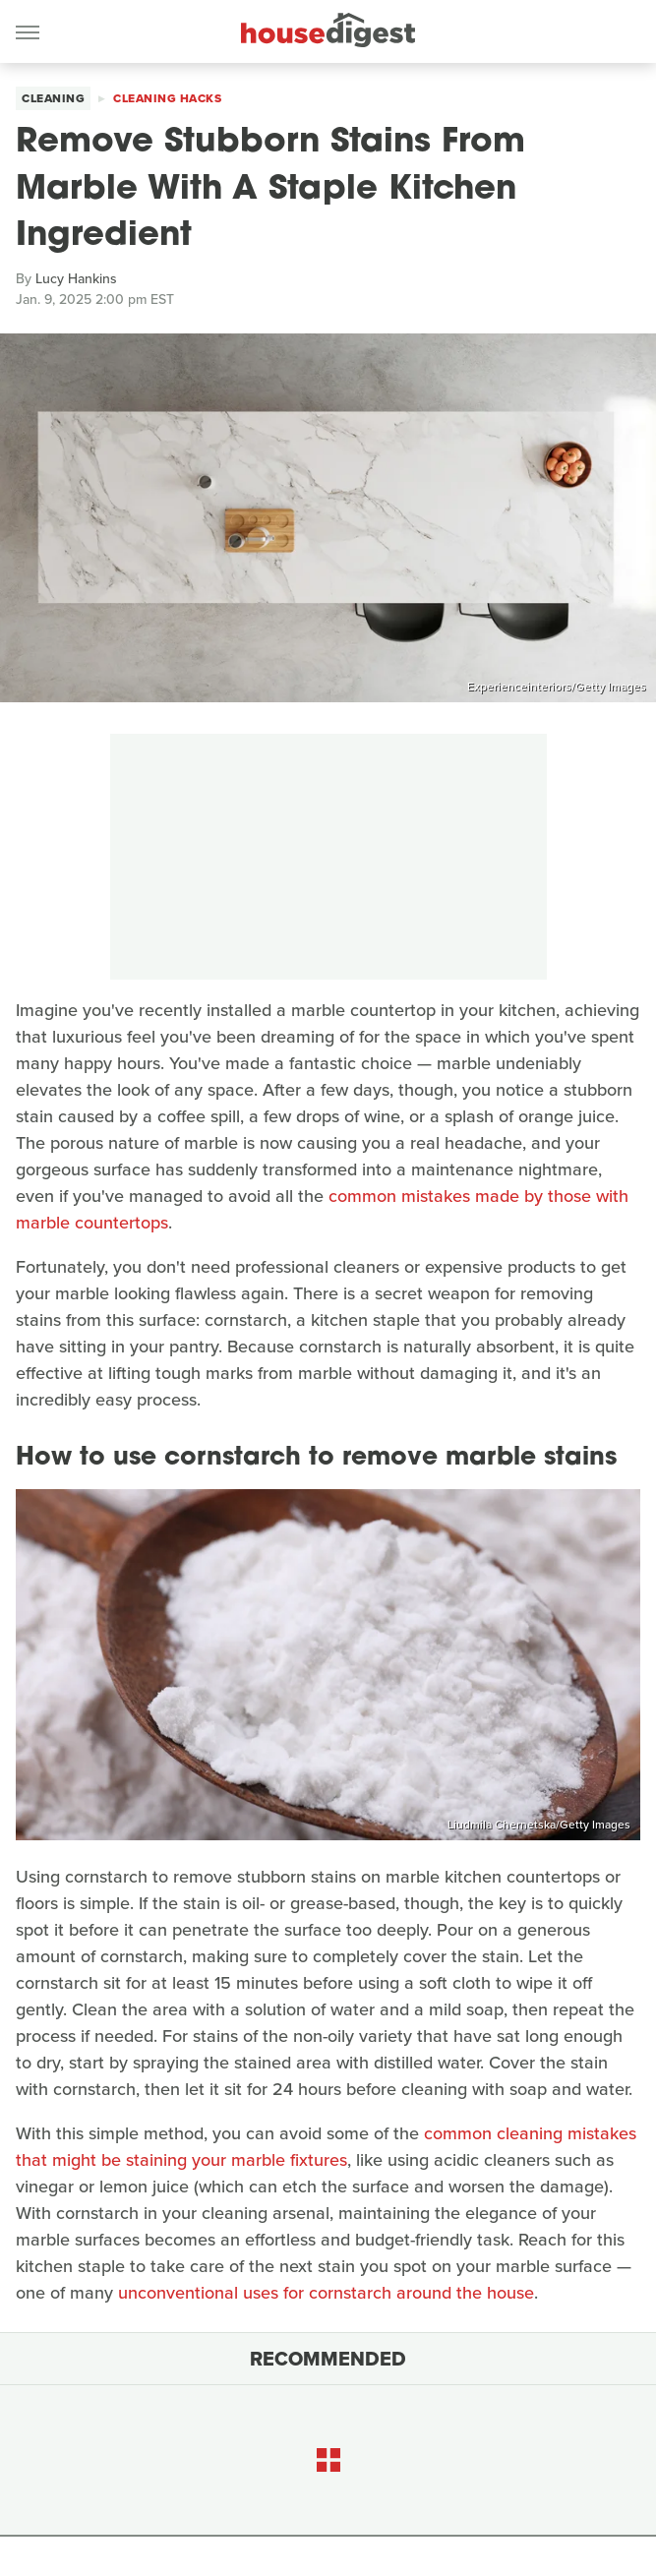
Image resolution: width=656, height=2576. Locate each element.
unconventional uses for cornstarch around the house (326, 2293)
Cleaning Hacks (167, 98)
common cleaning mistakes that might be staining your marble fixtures (326, 2147)
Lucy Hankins (76, 279)
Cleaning (53, 98)
